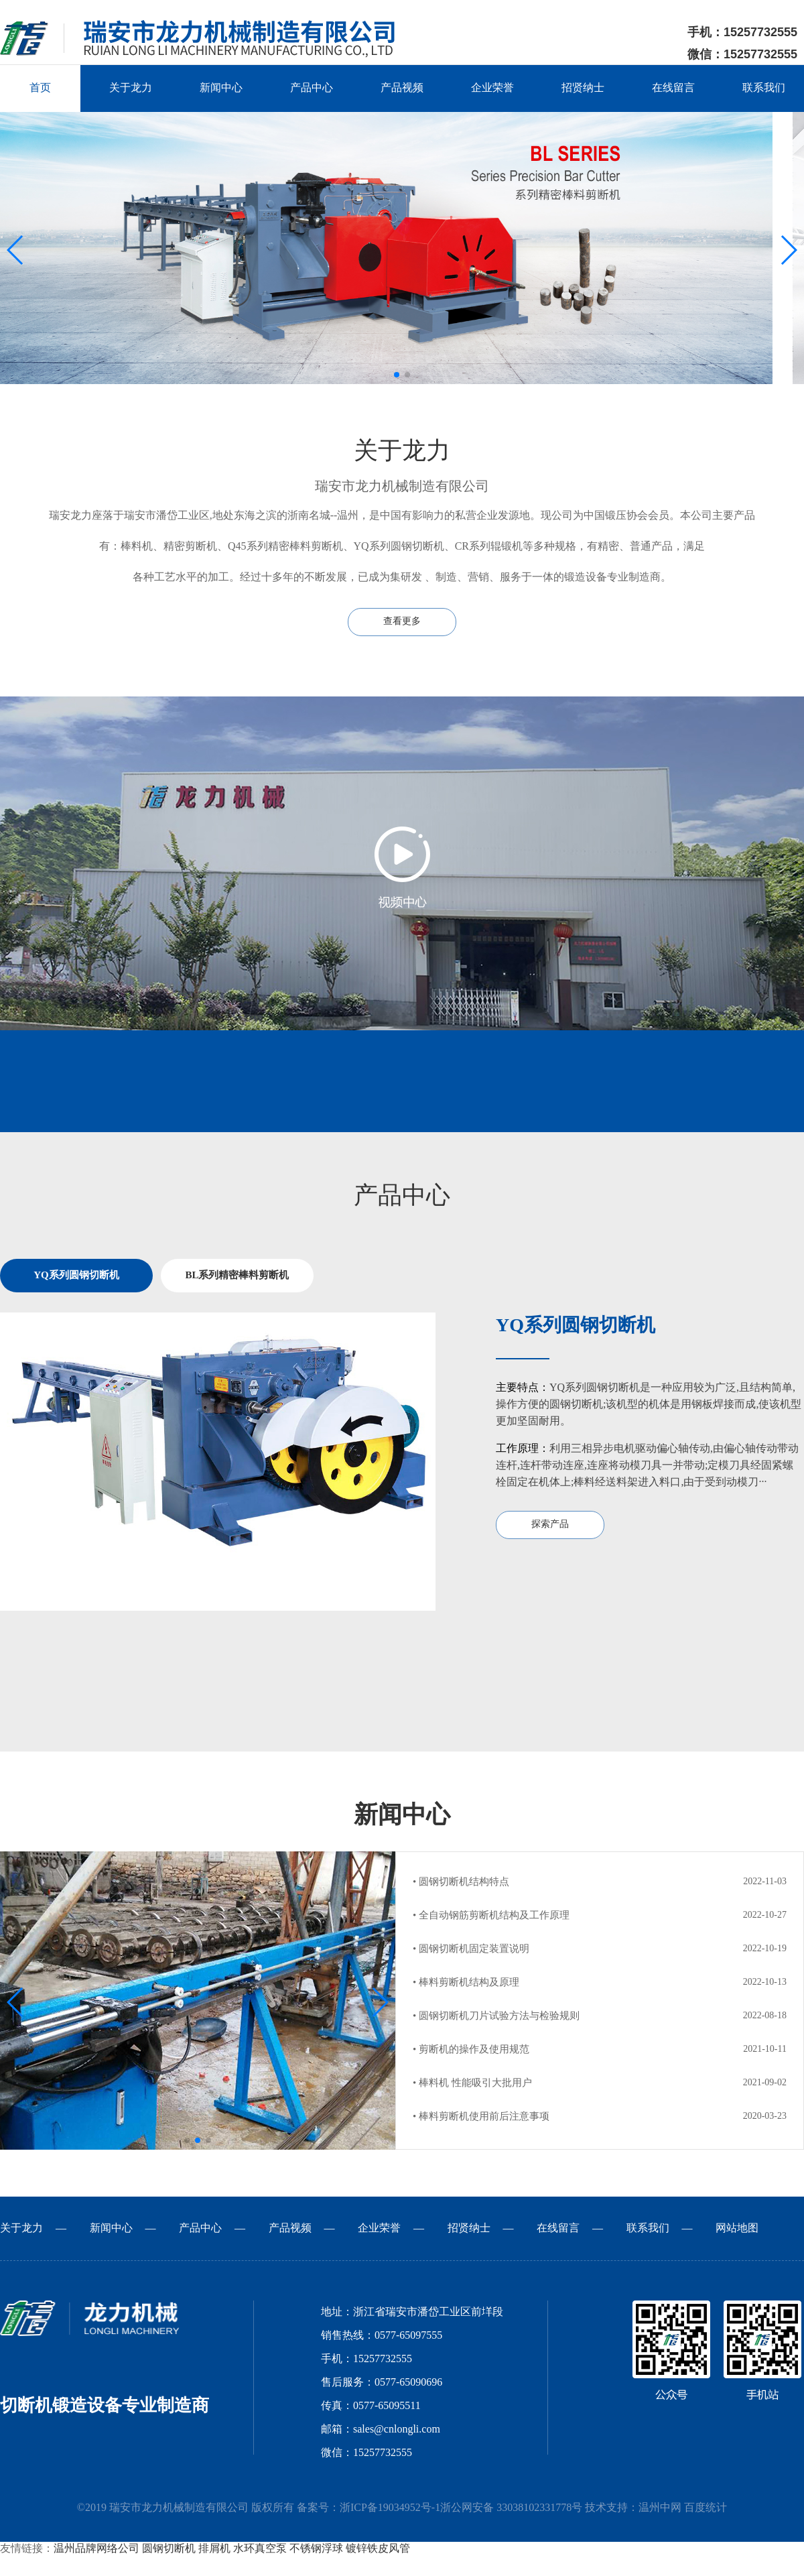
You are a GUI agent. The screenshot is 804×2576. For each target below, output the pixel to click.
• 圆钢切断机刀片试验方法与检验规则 (496, 2016)
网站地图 (737, 2228)
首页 (40, 88)
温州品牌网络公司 (96, 2549)
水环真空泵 (260, 2549)
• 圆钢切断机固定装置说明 (471, 1949)
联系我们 (763, 88)
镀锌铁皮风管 (378, 2549)
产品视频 (402, 88)
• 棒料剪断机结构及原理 (466, 1982)
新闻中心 (221, 88)
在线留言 (673, 88)
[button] (396, 374)
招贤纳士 (582, 88)
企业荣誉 (492, 88)
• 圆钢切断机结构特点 (461, 1882)
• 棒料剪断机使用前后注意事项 (481, 2116)
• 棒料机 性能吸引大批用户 (472, 2083)
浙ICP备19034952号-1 (390, 2508)
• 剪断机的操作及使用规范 (471, 2049)
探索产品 (550, 1525)
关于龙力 (130, 88)
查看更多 (402, 622)
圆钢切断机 (169, 2549)
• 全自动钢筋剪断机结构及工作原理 (491, 1915)
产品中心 (311, 88)
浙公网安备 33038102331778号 (511, 2508)
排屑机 (214, 2549)
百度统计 (705, 2508)
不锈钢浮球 (316, 2549)
